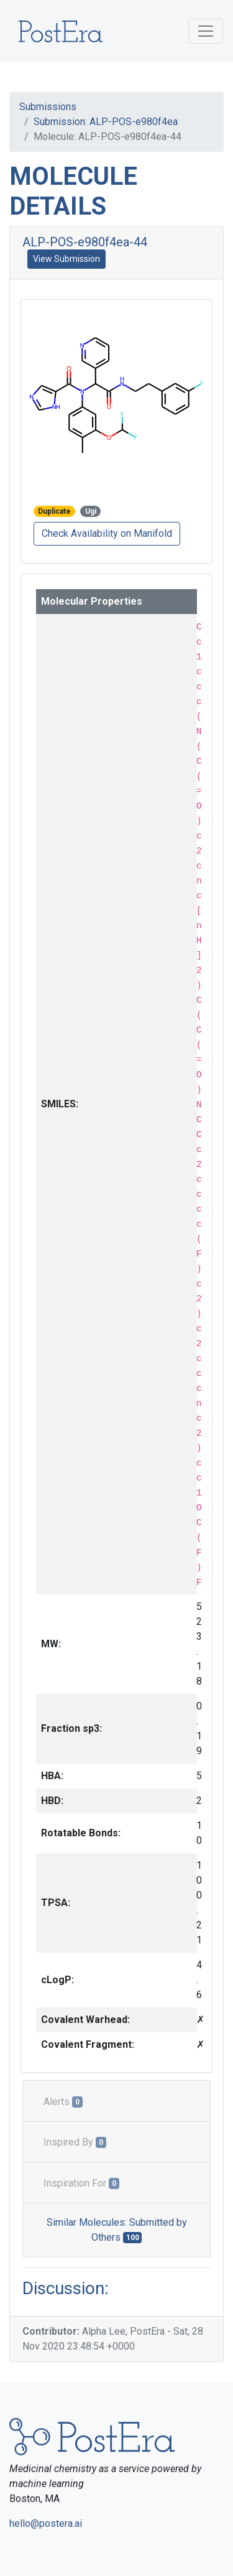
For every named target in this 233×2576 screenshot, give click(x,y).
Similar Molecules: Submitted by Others (117, 2229)
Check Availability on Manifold (107, 533)
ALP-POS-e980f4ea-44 (84, 242)
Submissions (47, 107)
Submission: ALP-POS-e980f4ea (106, 122)
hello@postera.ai (45, 2523)
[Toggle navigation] (205, 31)
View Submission (66, 259)
